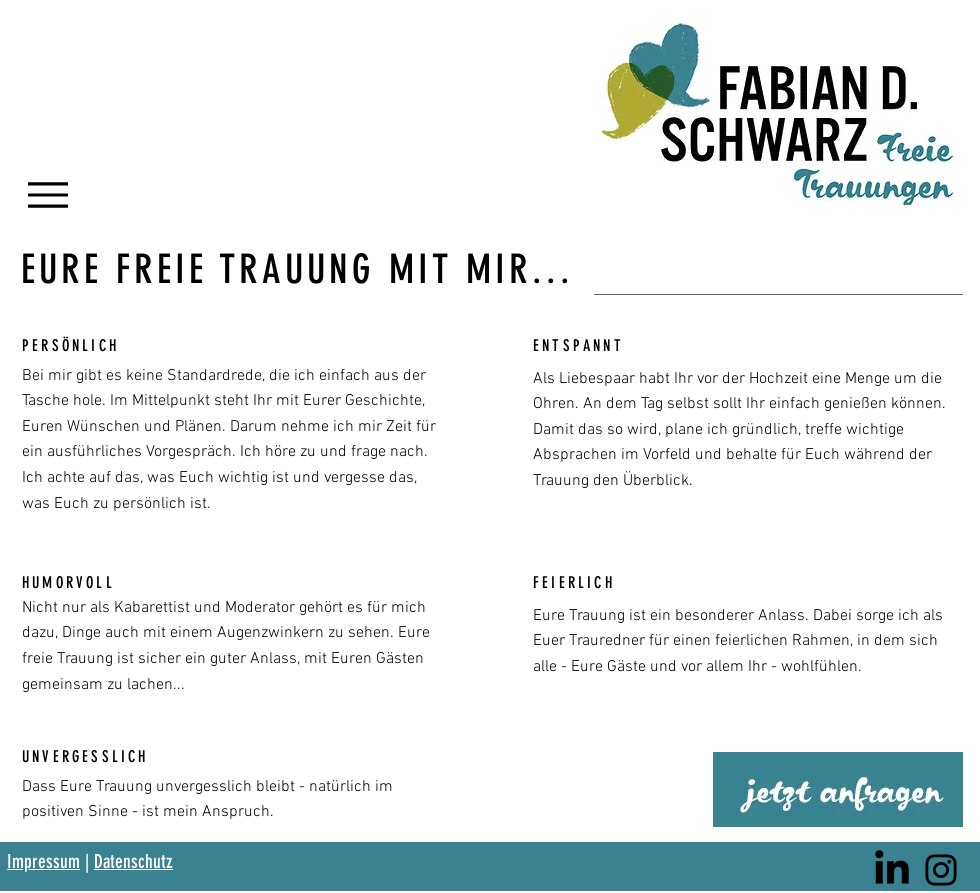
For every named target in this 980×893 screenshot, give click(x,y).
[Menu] (47, 194)
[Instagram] (941, 870)
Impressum (43, 861)
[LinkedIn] (892, 870)
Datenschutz (133, 861)
